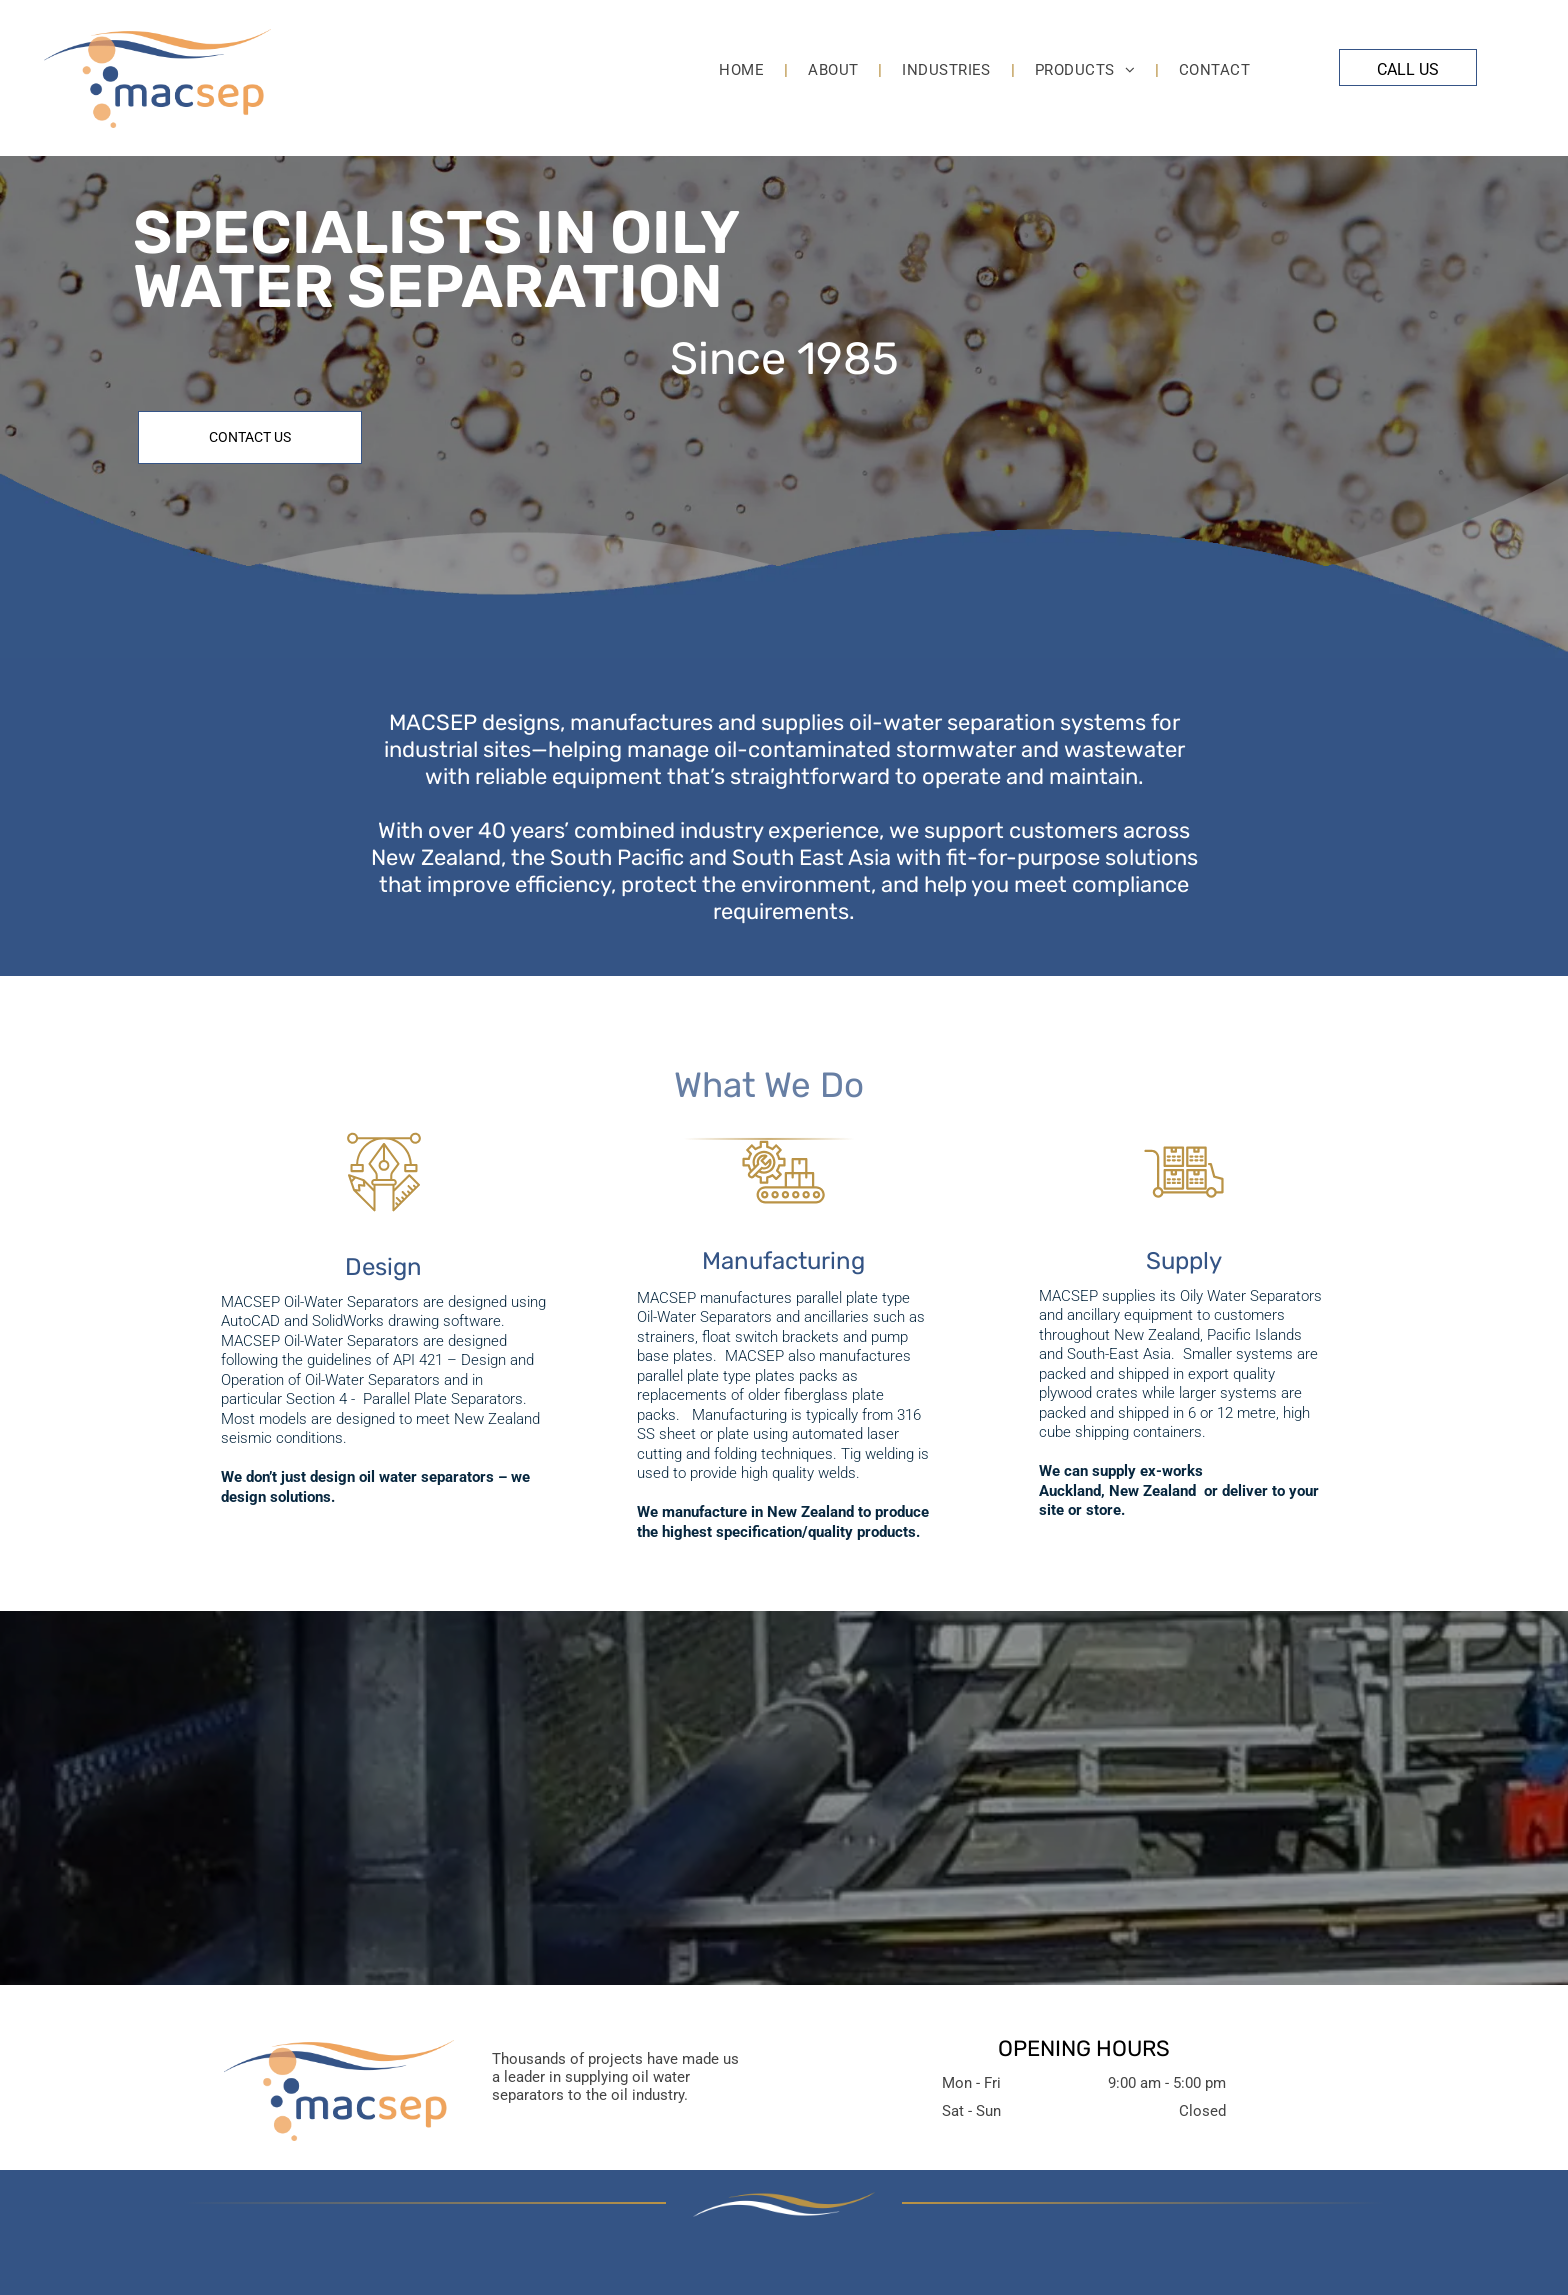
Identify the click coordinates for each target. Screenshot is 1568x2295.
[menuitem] (743, 70)
